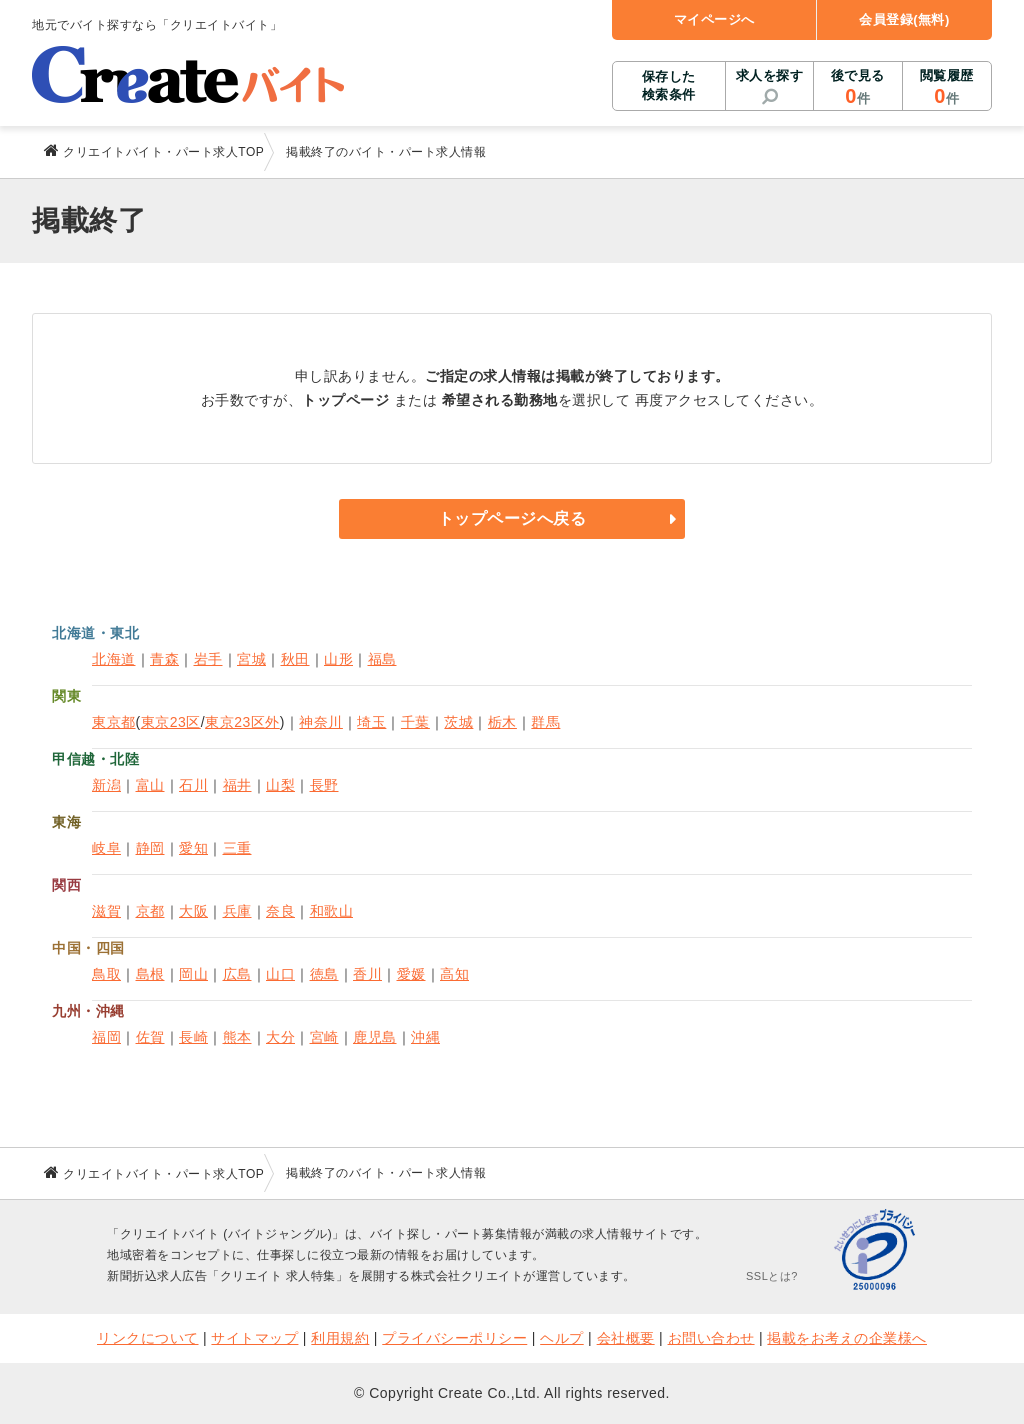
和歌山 (332, 911)
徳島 (324, 974)
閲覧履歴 (947, 88)
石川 (193, 785)
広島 (237, 974)
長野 (324, 785)
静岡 (150, 848)
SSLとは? (772, 1276)
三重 (237, 848)
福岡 (106, 1037)
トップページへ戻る (512, 518)
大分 (280, 1037)
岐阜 (106, 848)
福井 (237, 785)
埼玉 (371, 722)
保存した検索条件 (669, 85)
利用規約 (340, 1338)
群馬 (545, 722)
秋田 (295, 659)
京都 (150, 911)
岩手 (208, 659)
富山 (150, 785)
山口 (280, 974)
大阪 (193, 911)
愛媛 (411, 974)
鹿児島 (375, 1037)
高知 (454, 974)
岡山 (193, 974)
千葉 (415, 722)
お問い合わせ (711, 1338)
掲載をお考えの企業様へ (847, 1338)
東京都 (114, 722)
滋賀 (106, 911)
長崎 (193, 1037)
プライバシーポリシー (454, 1338)
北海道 (114, 659)
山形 (338, 659)
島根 (150, 974)
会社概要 (626, 1338)
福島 (382, 659)
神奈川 (321, 722)
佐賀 (150, 1037)
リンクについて (148, 1338)
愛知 (193, 848)
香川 (367, 974)
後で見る (857, 88)
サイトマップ (254, 1338)
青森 (164, 659)
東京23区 (171, 722)
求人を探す (770, 75)
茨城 (458, 722)
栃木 (502, 722)
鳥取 (106, 974)
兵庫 (237, 911)
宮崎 (324, 1037)
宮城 (251, 659)
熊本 (237, 1037)
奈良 (280, 911)
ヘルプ (562, 1338)
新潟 (106, 785)
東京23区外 (242, 722)
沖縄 (425, 1037)
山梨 (280, 785)
